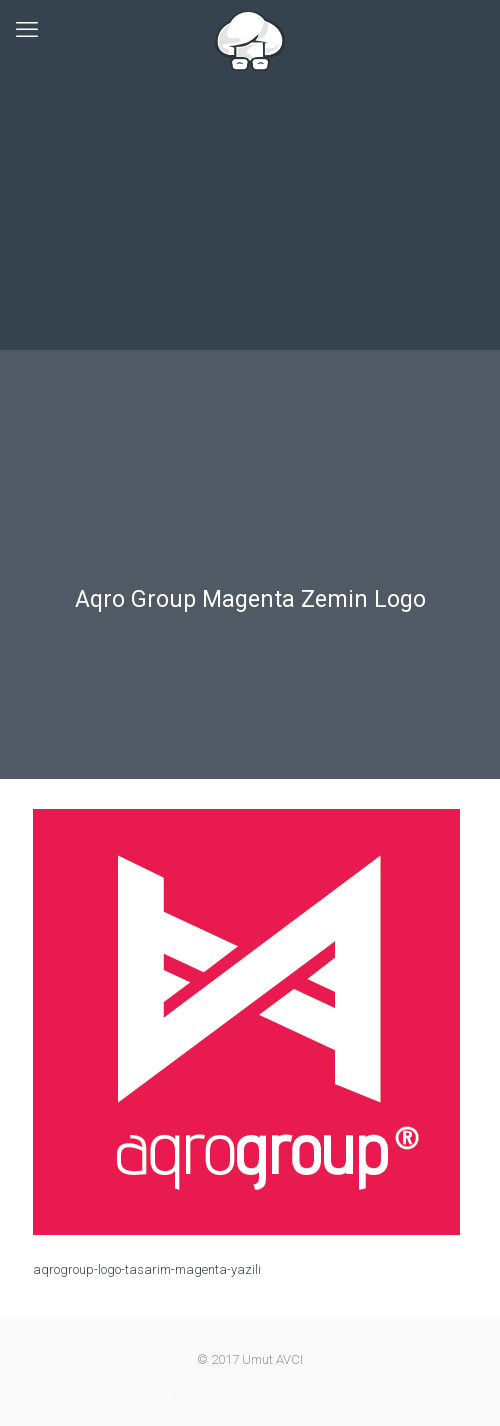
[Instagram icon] (334, 1393)
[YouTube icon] (253, 1393)
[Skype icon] (166, 1393)
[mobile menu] (27, 30)
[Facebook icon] (193, 1393)
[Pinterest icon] (307, 1393)
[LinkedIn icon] (280, 1393)
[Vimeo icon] (226, 1393)
